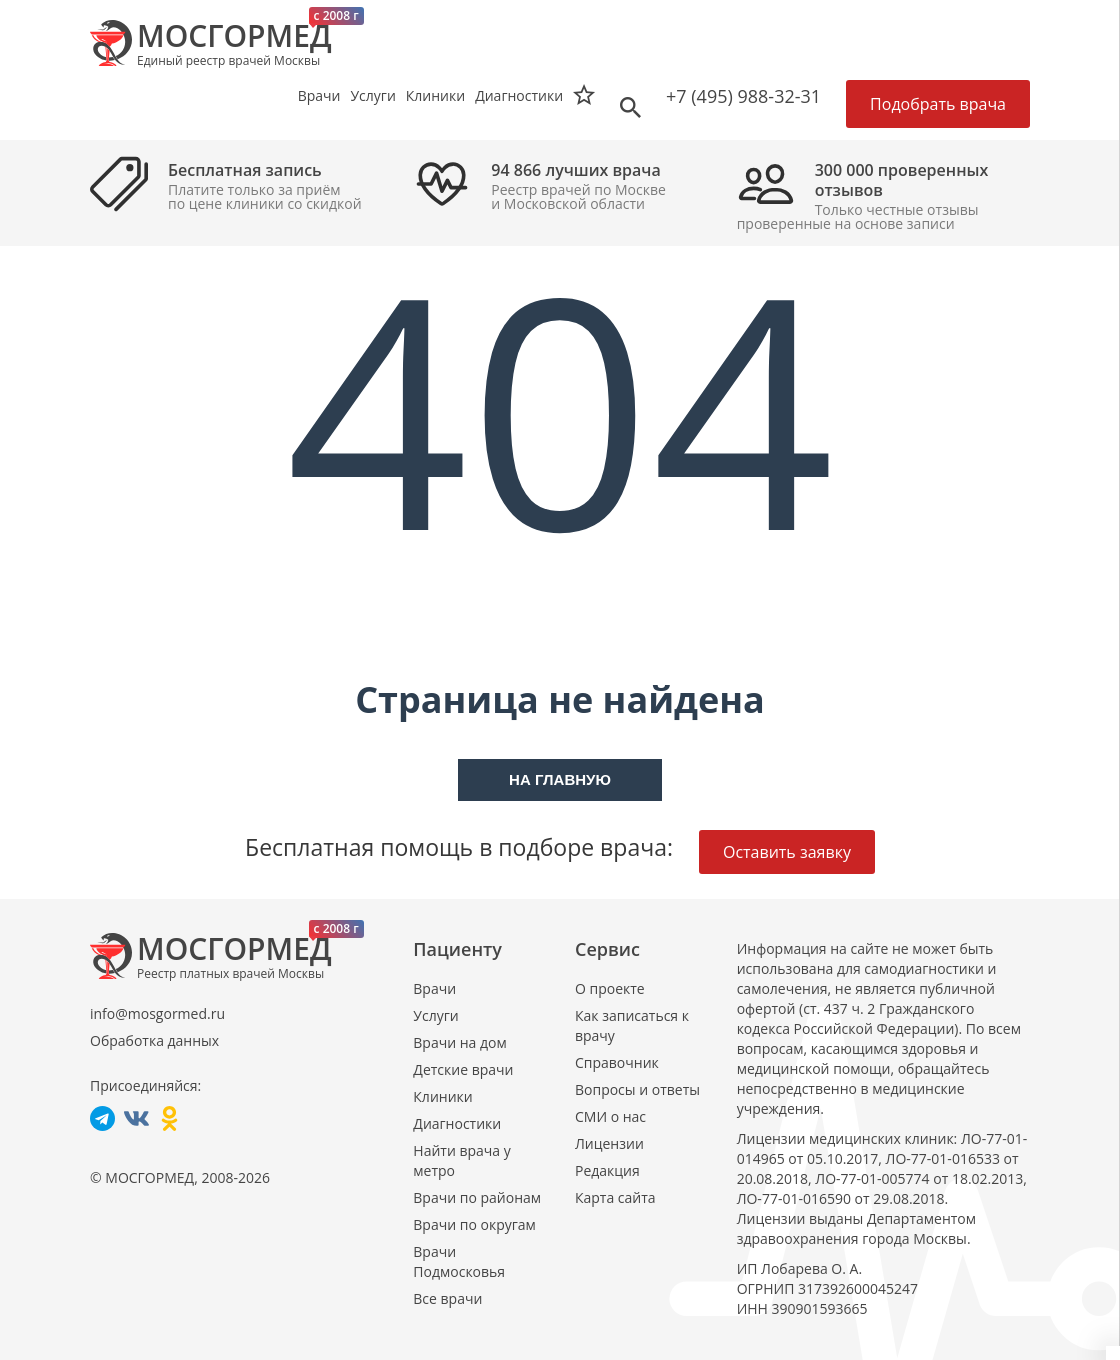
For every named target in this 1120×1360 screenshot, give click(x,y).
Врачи (434, 988)
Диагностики (519, 95)
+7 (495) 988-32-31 (743, 96)
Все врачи (447, 1298)
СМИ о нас (610, 1116)
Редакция (607, 1170)
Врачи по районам (477, 1197)
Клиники (442, 1096)
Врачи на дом (459, 1042)
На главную (560, 779)
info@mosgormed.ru (157, 1013)
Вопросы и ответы (637, 1089)
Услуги (435, 1015)
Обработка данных (154, 1040)
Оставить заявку (787, 852)
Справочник (617, 1062)
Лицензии (609, 1143)
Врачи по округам (474, 1224)
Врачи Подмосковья (459, 1261)
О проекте (610, 988)
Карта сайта (615, 1197)
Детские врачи (463, 1069)
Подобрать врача (938, 104)
